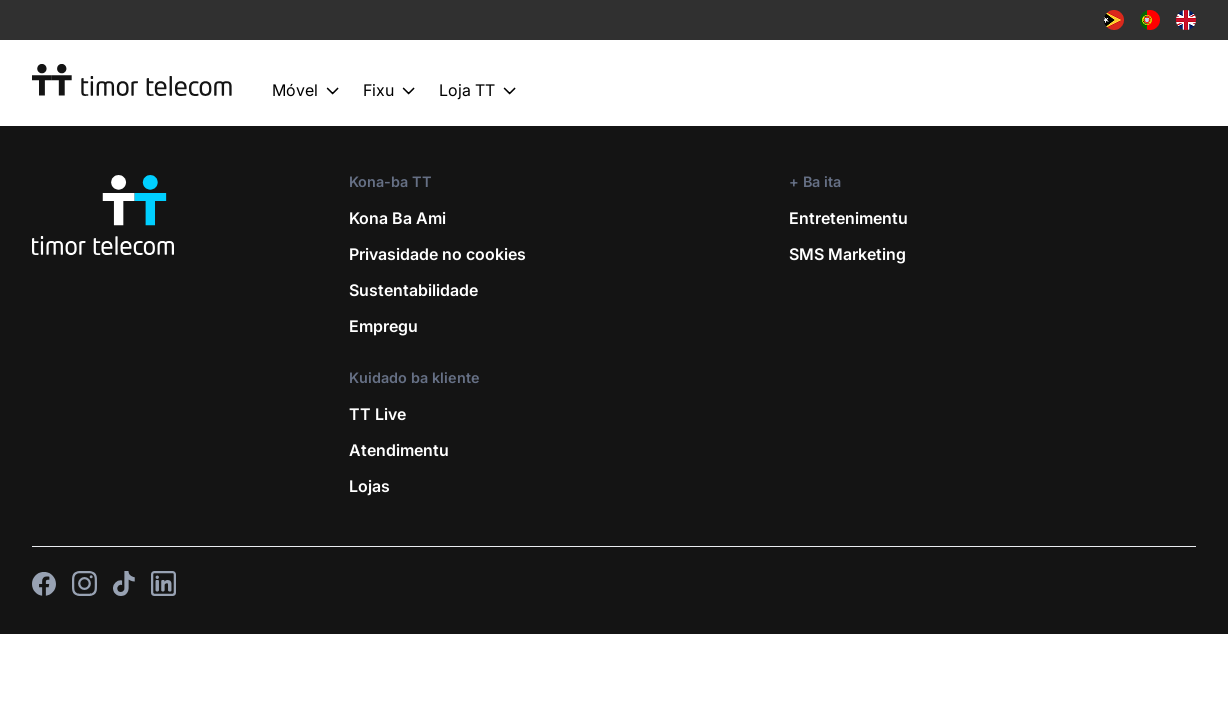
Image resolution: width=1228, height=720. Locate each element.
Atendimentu (399, 450)
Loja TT (477, 91)
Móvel (305, 91)
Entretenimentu (848, 218)
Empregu (383, 326)
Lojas (369, 486)
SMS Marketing (847, 254)
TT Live (377, 414)
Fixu (389, 91)
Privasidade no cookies (437, 254)
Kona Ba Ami (397, 218)
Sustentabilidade (413, 290)
